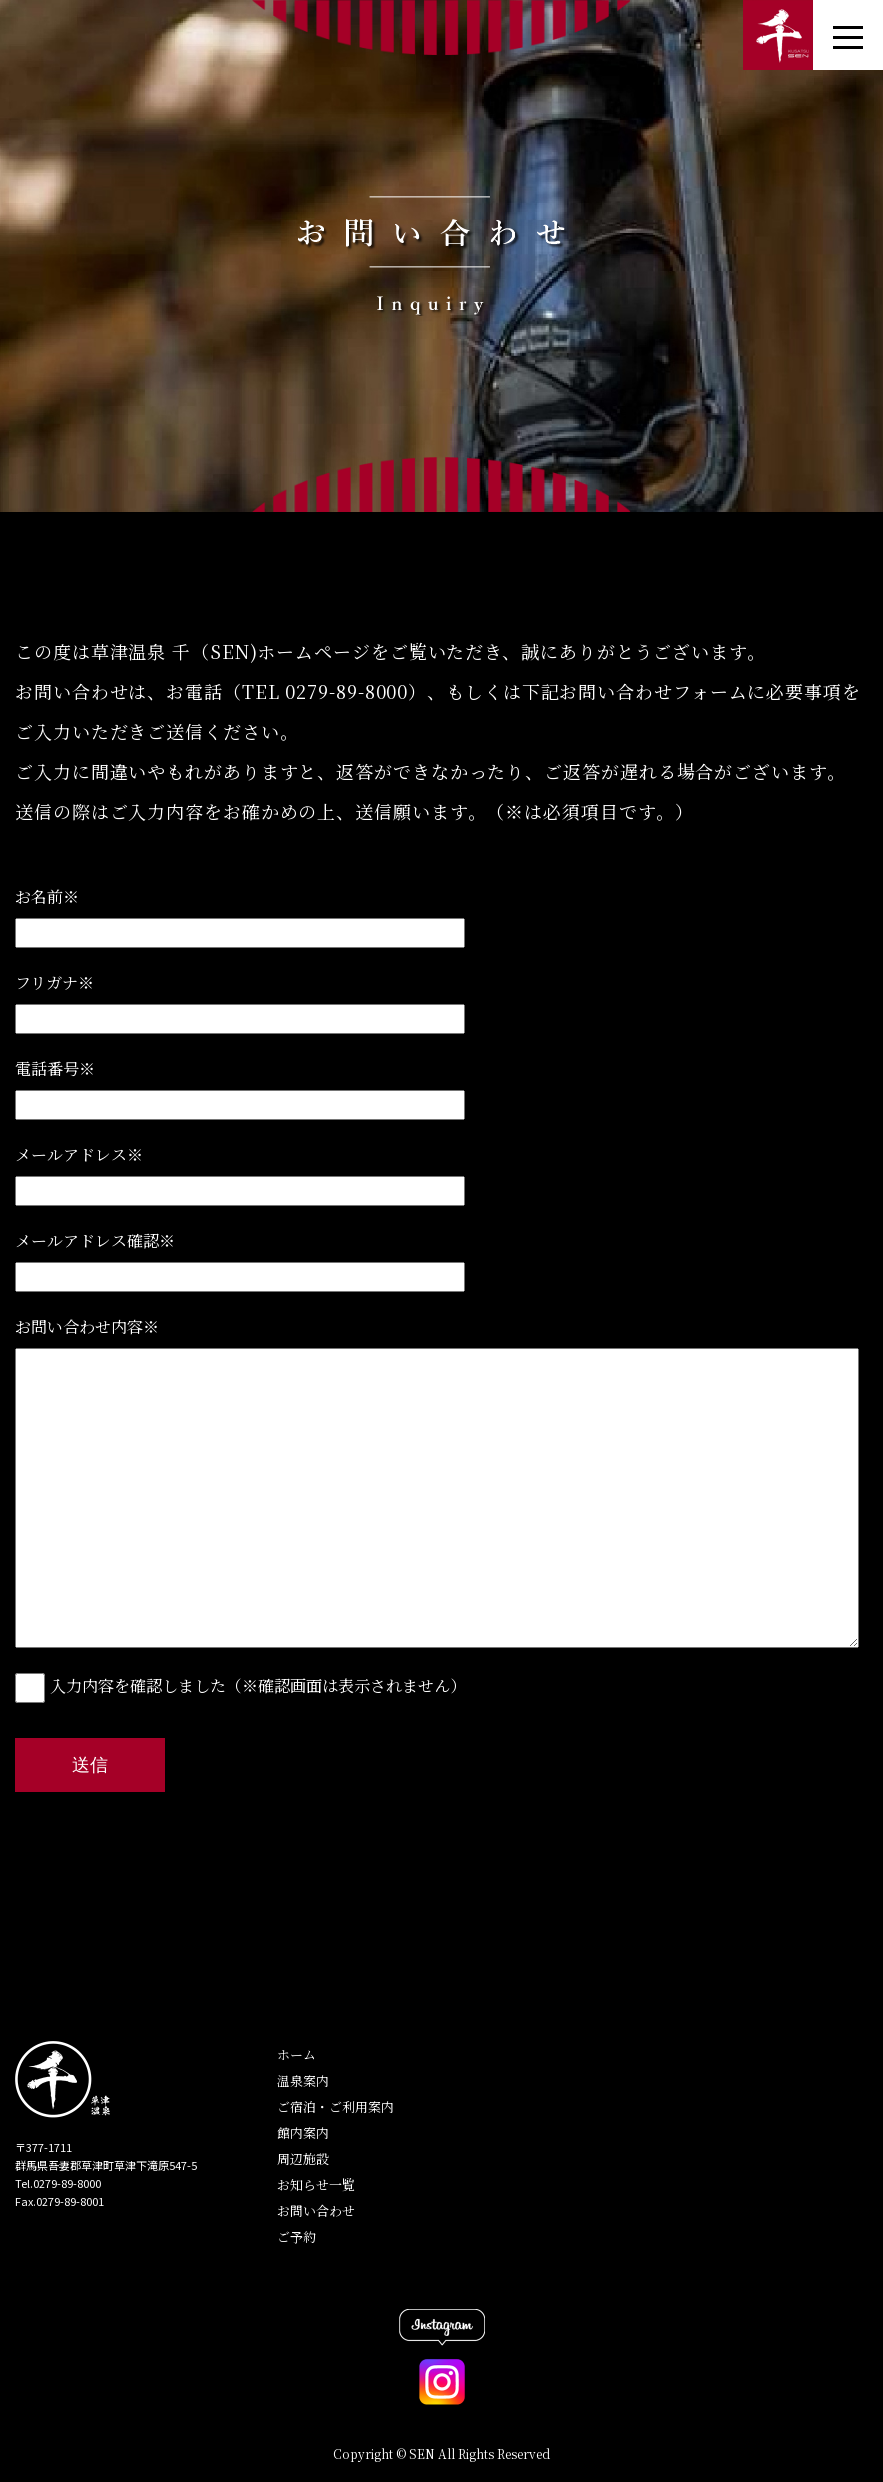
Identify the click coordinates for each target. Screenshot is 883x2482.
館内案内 (303, 2132)
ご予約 (296, 2236)
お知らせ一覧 (316, 2184)
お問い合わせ (316, 2210)
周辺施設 (303, 2158)
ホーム (296, 2054)
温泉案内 (303, 2080)
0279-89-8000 (346, 691)
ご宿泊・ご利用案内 (335, 2106)
